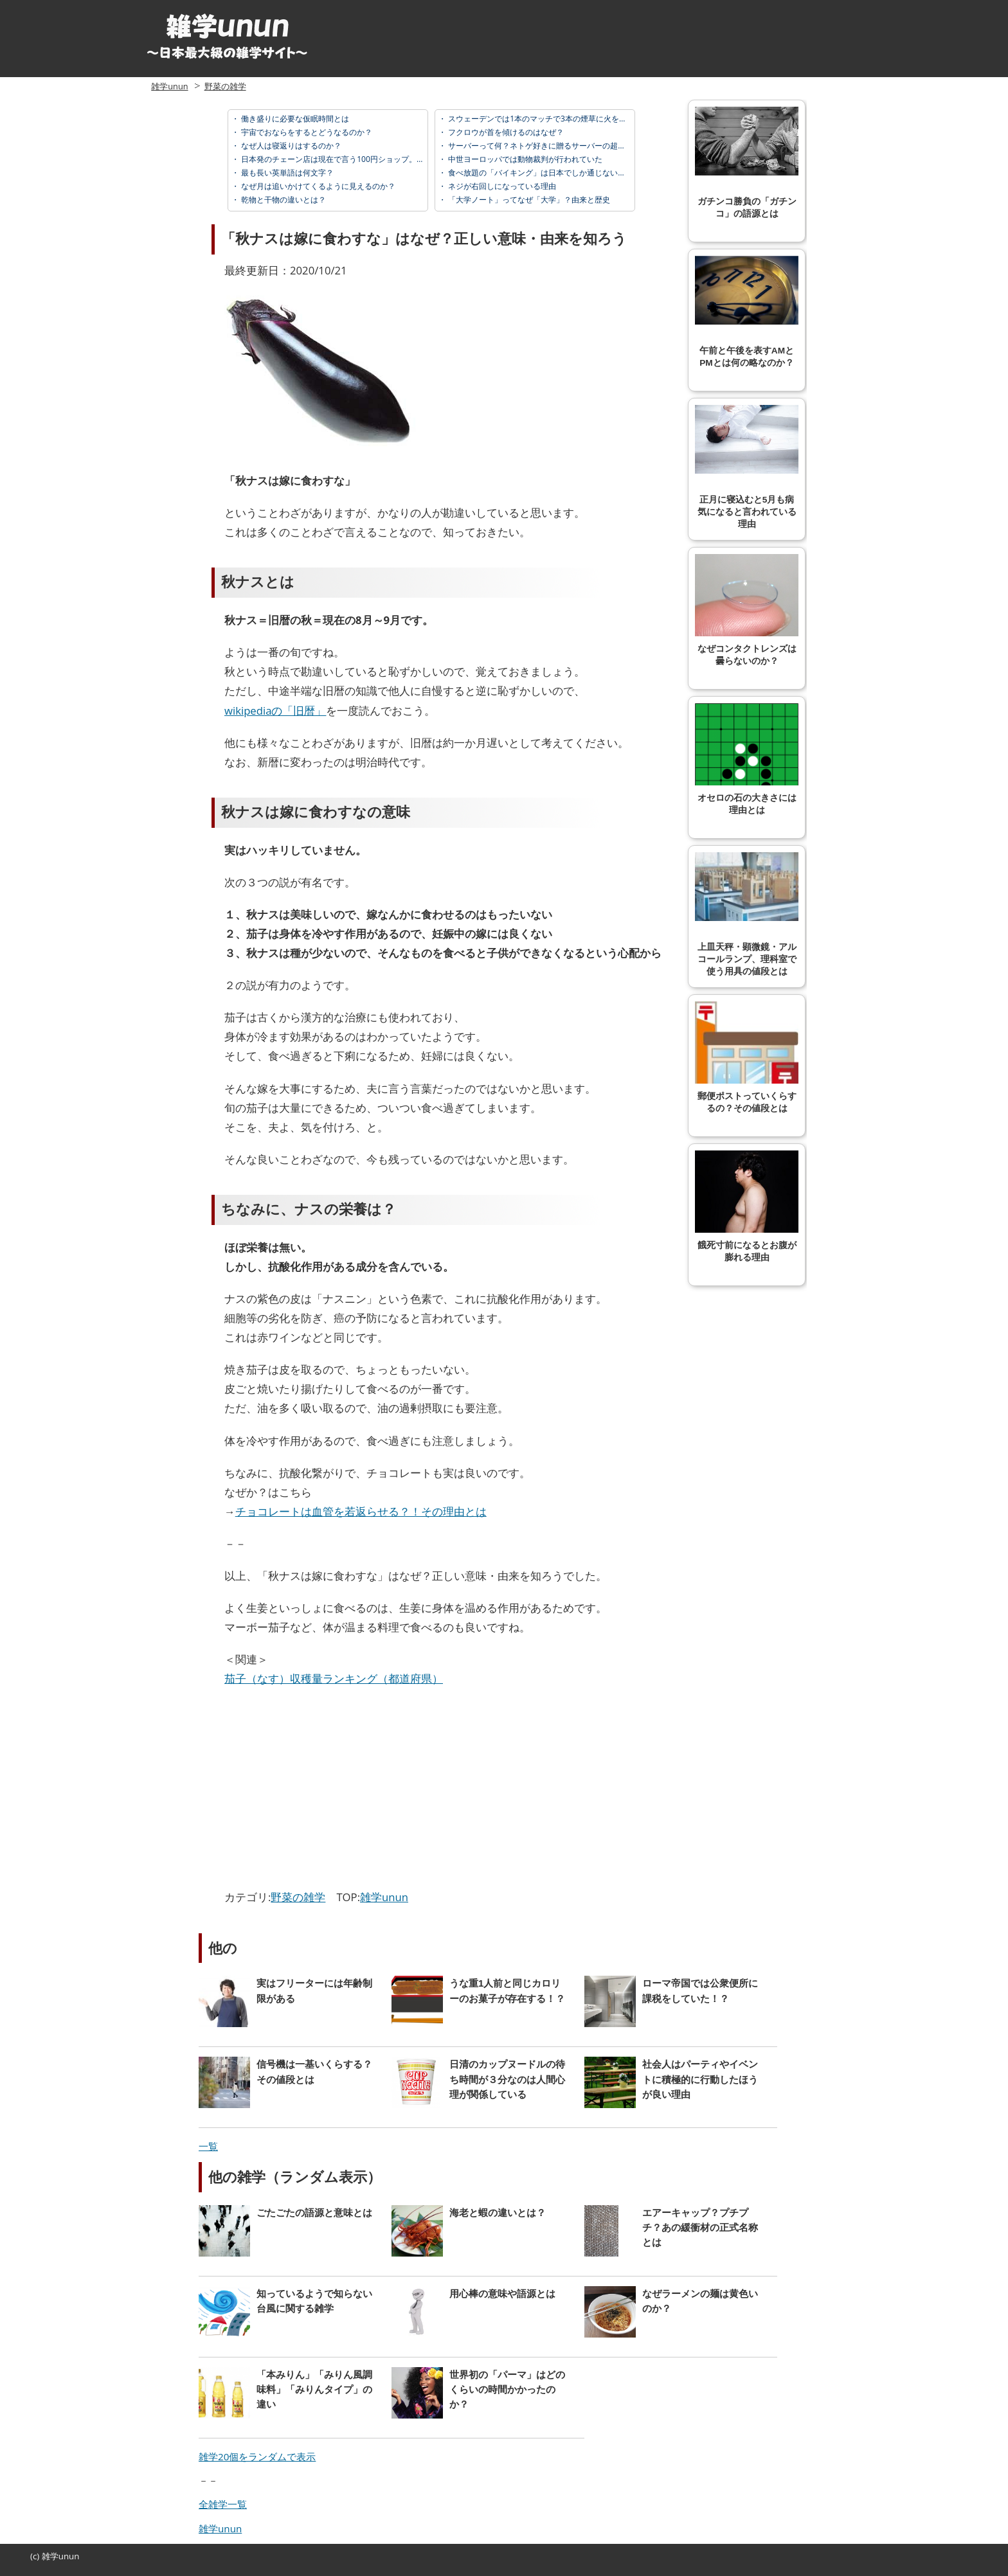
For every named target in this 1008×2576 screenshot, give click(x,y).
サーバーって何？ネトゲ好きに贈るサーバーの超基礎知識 (547, 145)
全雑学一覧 (223, 2504)
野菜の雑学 (225, 86)
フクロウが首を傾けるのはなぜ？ (505, 132)
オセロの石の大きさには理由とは (746, 759)
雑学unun (169, 86)
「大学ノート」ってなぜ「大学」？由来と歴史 (528, 199)
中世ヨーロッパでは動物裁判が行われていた (524, 159)
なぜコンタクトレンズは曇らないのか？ (746, 610)
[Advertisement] (332, 1791)
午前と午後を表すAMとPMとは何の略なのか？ (746, 312)
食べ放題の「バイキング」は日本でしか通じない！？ (539, 172)
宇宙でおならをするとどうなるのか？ (305, 132)
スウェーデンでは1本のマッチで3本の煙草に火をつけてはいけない (563, 118)
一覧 (208, 2146)
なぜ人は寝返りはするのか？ (290, 145)
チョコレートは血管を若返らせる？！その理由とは (361, 1511)
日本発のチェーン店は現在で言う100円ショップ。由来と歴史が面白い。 (366, 159)
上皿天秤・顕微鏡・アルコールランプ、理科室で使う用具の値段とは (746, 914)
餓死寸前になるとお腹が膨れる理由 (746, 1206)
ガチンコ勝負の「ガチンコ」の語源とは (746, 163)
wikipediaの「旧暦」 (275, 710)
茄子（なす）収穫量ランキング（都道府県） (333, 1678)
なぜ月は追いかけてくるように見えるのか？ (317, 186)
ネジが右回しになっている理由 (501, 186)
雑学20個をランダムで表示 (257, 2456)
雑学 (50, 2556)
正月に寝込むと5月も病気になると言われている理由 (746, 467)
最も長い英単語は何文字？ (286, 172)
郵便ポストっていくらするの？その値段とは (746, 1057)
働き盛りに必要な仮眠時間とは (294, 118)
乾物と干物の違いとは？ (282, 199)
